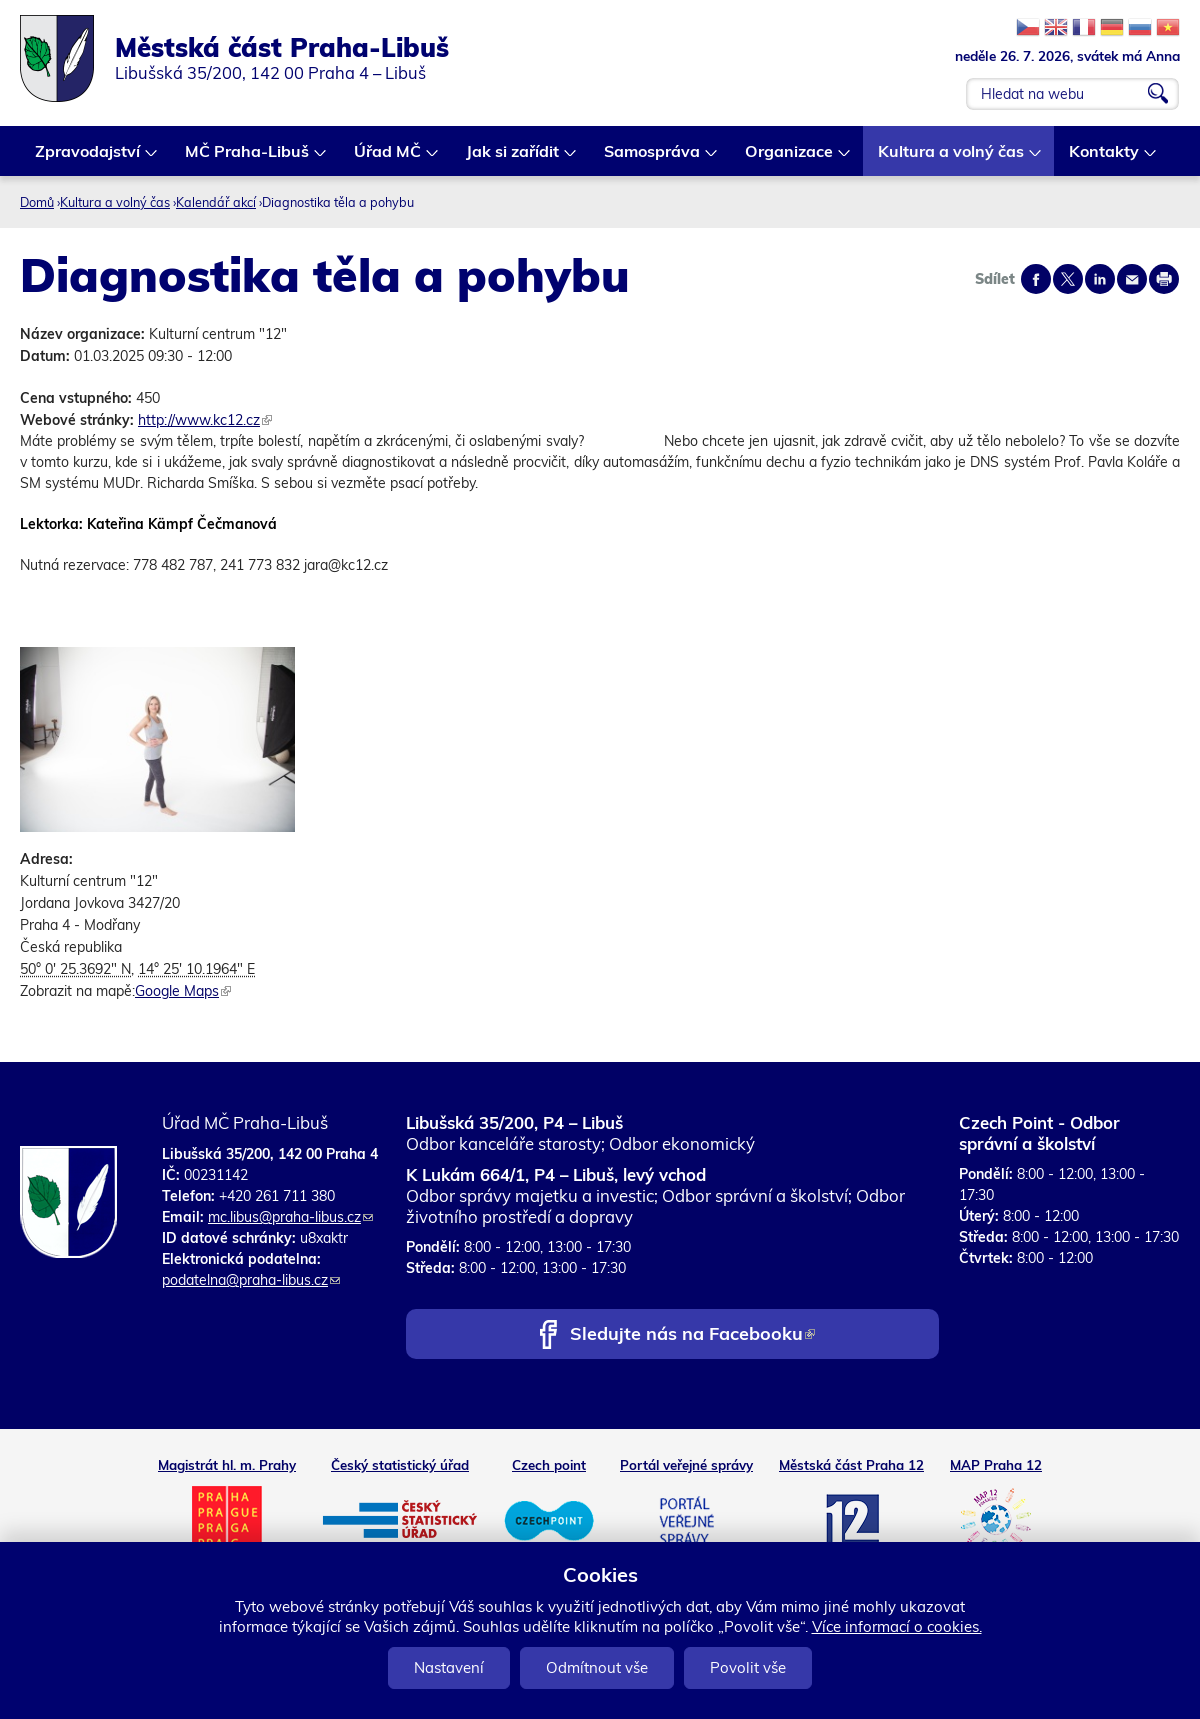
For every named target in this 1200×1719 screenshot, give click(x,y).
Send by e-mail (1132, 279)
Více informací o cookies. (897, 1626)
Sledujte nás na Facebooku (692, 1335)
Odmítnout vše (597, 1667)
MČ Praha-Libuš (248, 158)
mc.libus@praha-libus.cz (290, 1217)
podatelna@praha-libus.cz (251, 1280)
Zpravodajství (88, 158)
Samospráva (653, 158)
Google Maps (183, 991)
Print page (1164, 279)
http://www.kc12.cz (205, 420)
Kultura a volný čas (952, 158)
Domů (37, 202)
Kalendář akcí (216, 202)
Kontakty (1105, 158)
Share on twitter (1068, 279)
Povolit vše (748, 1667)
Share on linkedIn (1100, 279)
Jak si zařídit (513, 158)
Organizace (790, 158)
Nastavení (449, 1667)
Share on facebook (1036, 279)
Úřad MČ (388, 158)
